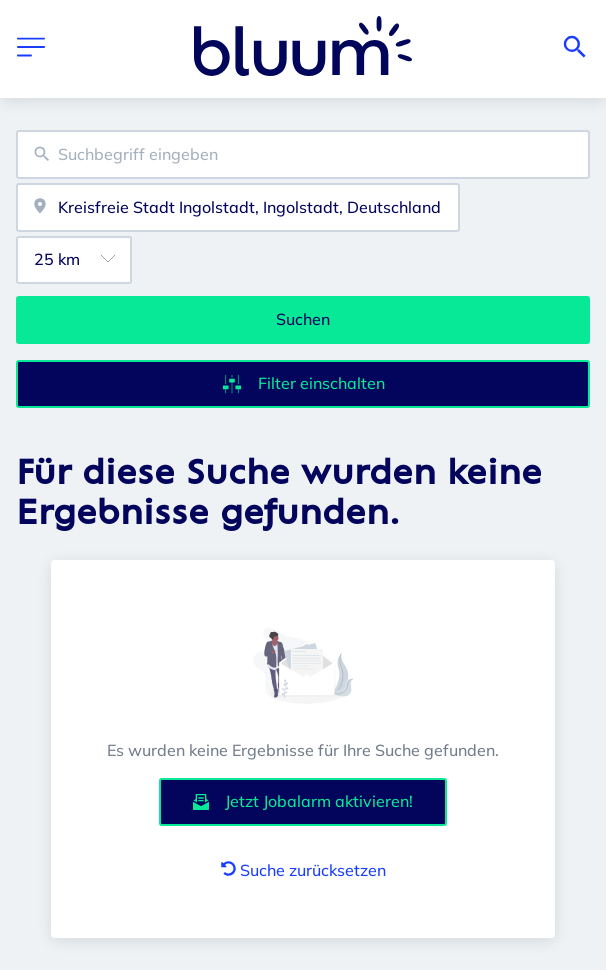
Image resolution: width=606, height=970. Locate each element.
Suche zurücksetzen (303, 870)
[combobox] (303, 154)
